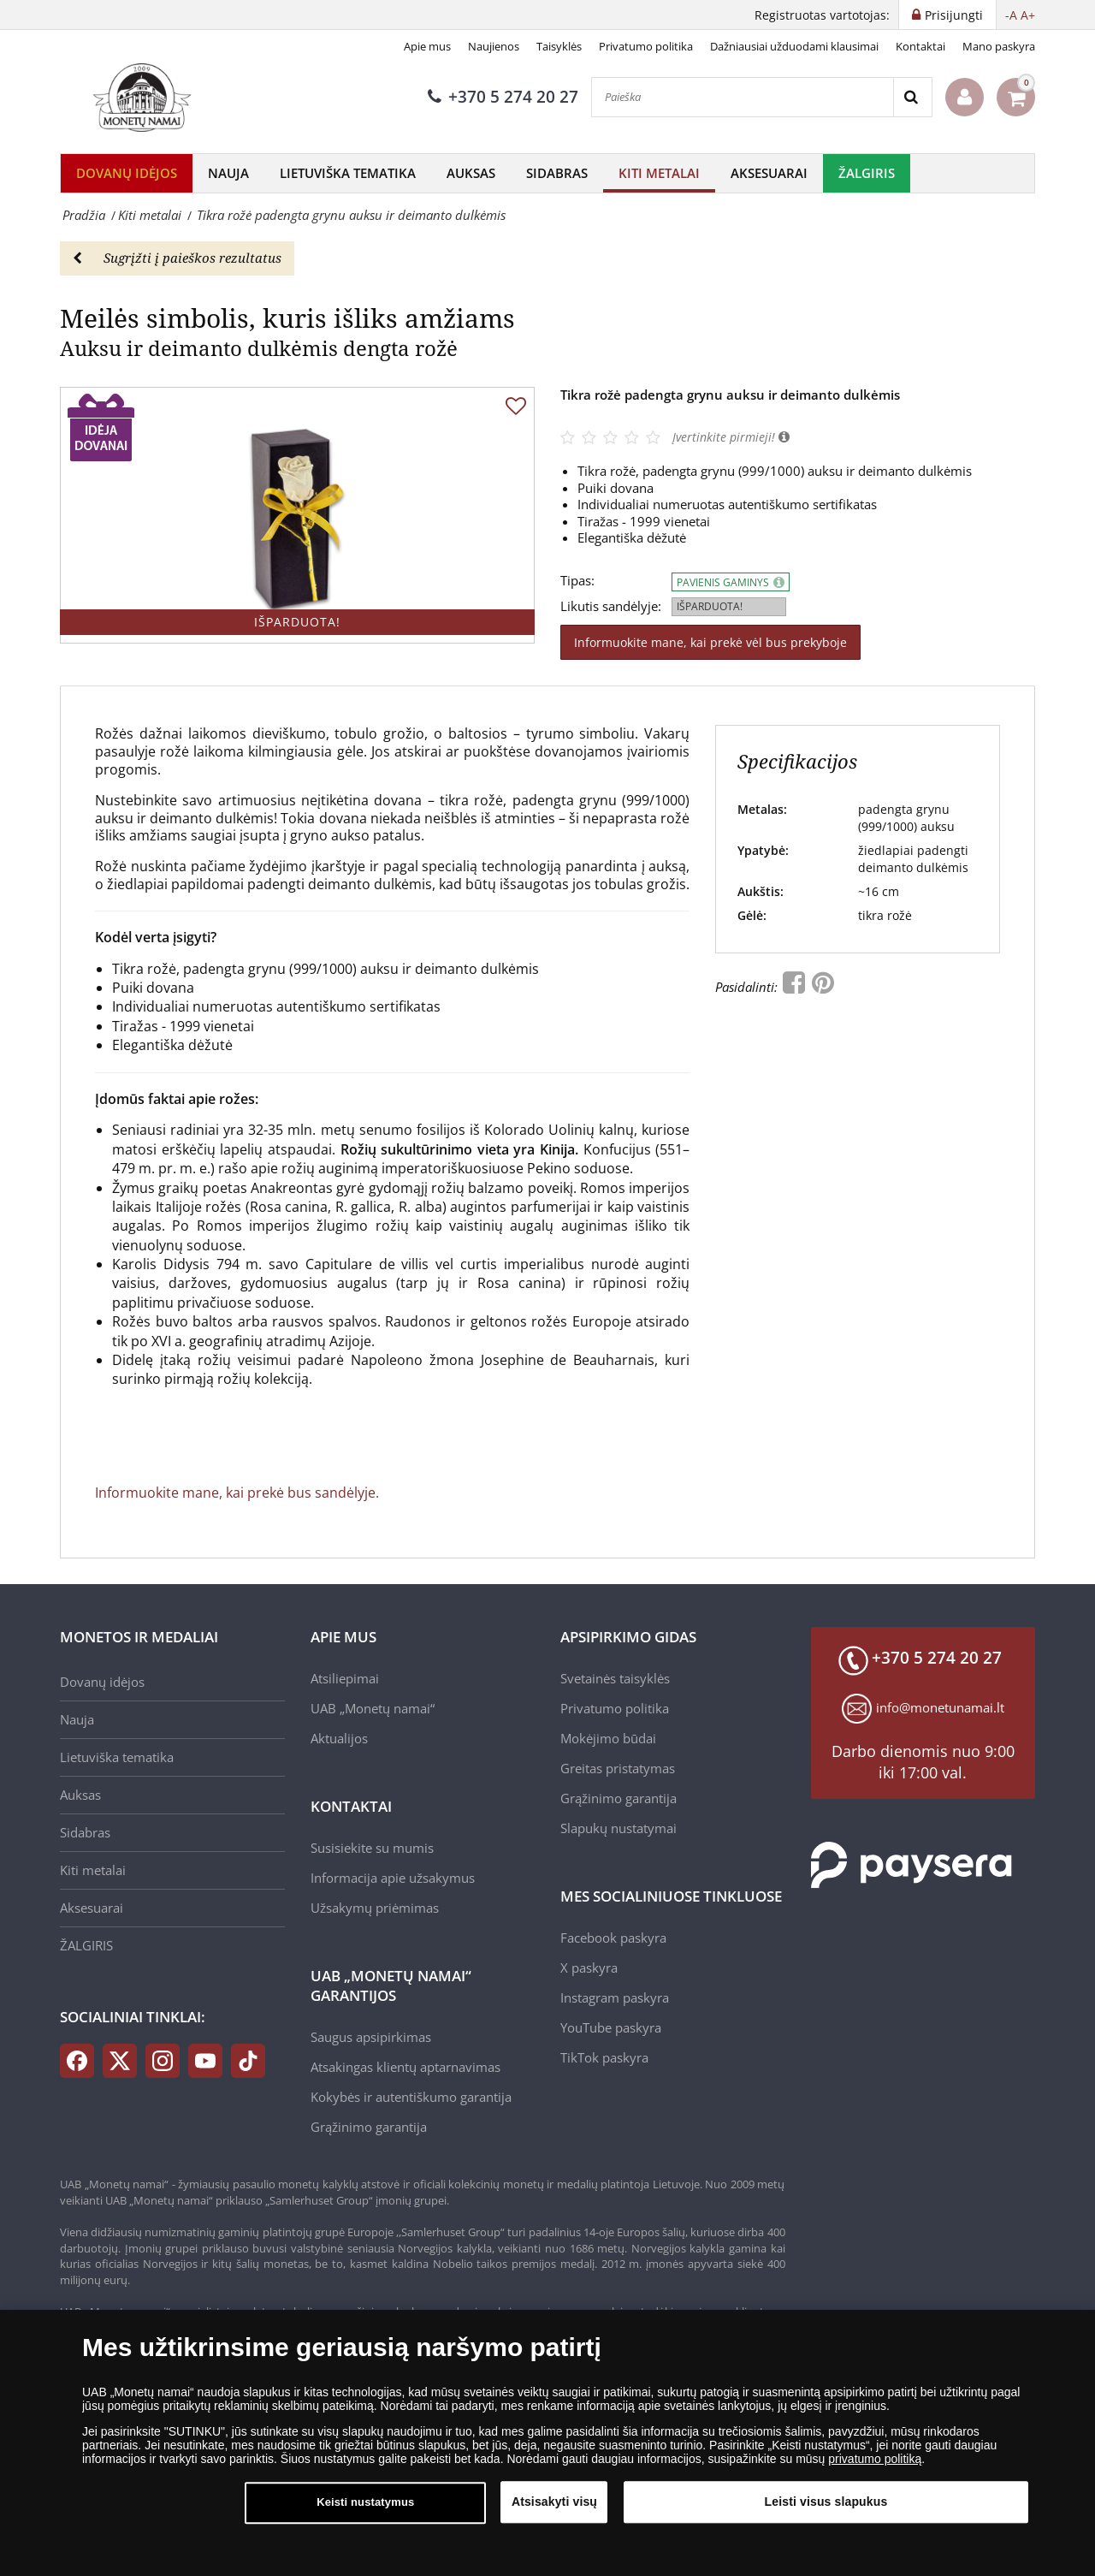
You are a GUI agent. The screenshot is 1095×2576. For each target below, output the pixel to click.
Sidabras (557, 172)
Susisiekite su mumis (372, 1847)
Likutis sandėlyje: (610, 606)
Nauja (228, 172)
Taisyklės (559, 46)
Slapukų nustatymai (618, 1828)
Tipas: (577, 581)
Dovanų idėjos (126, 172)
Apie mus (427, 46)
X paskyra (589, 1967)
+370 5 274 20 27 (503, 97)
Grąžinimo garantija (369, 2126)
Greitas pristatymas (617, 1768)
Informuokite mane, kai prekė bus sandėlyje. (237, 1492)
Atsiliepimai (345, 1678)
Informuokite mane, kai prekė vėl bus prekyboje (710, 642)
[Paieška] (742, 97)
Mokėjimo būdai (608, 1738)
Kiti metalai (659, 172)
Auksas (471, 172)
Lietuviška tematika (348, 172)
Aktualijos (339, 1738)
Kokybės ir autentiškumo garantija (411, 2096)
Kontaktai (920, 46)
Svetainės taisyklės (615, 1678)
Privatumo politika (646, 46)
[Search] (912, 97)
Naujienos (493, 46)
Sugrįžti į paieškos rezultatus (177, 257)
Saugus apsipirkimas (371, 2036)
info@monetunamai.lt (940, 1707)
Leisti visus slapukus (826, 2513)
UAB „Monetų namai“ (373, 1708)
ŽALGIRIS (866, 172)
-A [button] (1011, 15)
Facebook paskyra (613, 1937)
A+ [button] (1028, 15)
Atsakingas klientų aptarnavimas (405, 2066)
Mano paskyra (998, 46)
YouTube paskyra (610, 2027)
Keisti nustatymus (365, 2514)
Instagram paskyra (614, 1997)
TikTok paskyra (604, 2057)
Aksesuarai (769, 172)
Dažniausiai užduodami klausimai (794, 46)
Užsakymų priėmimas (375, 1907)
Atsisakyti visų (554, 2513)
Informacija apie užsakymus (393, 1877)
